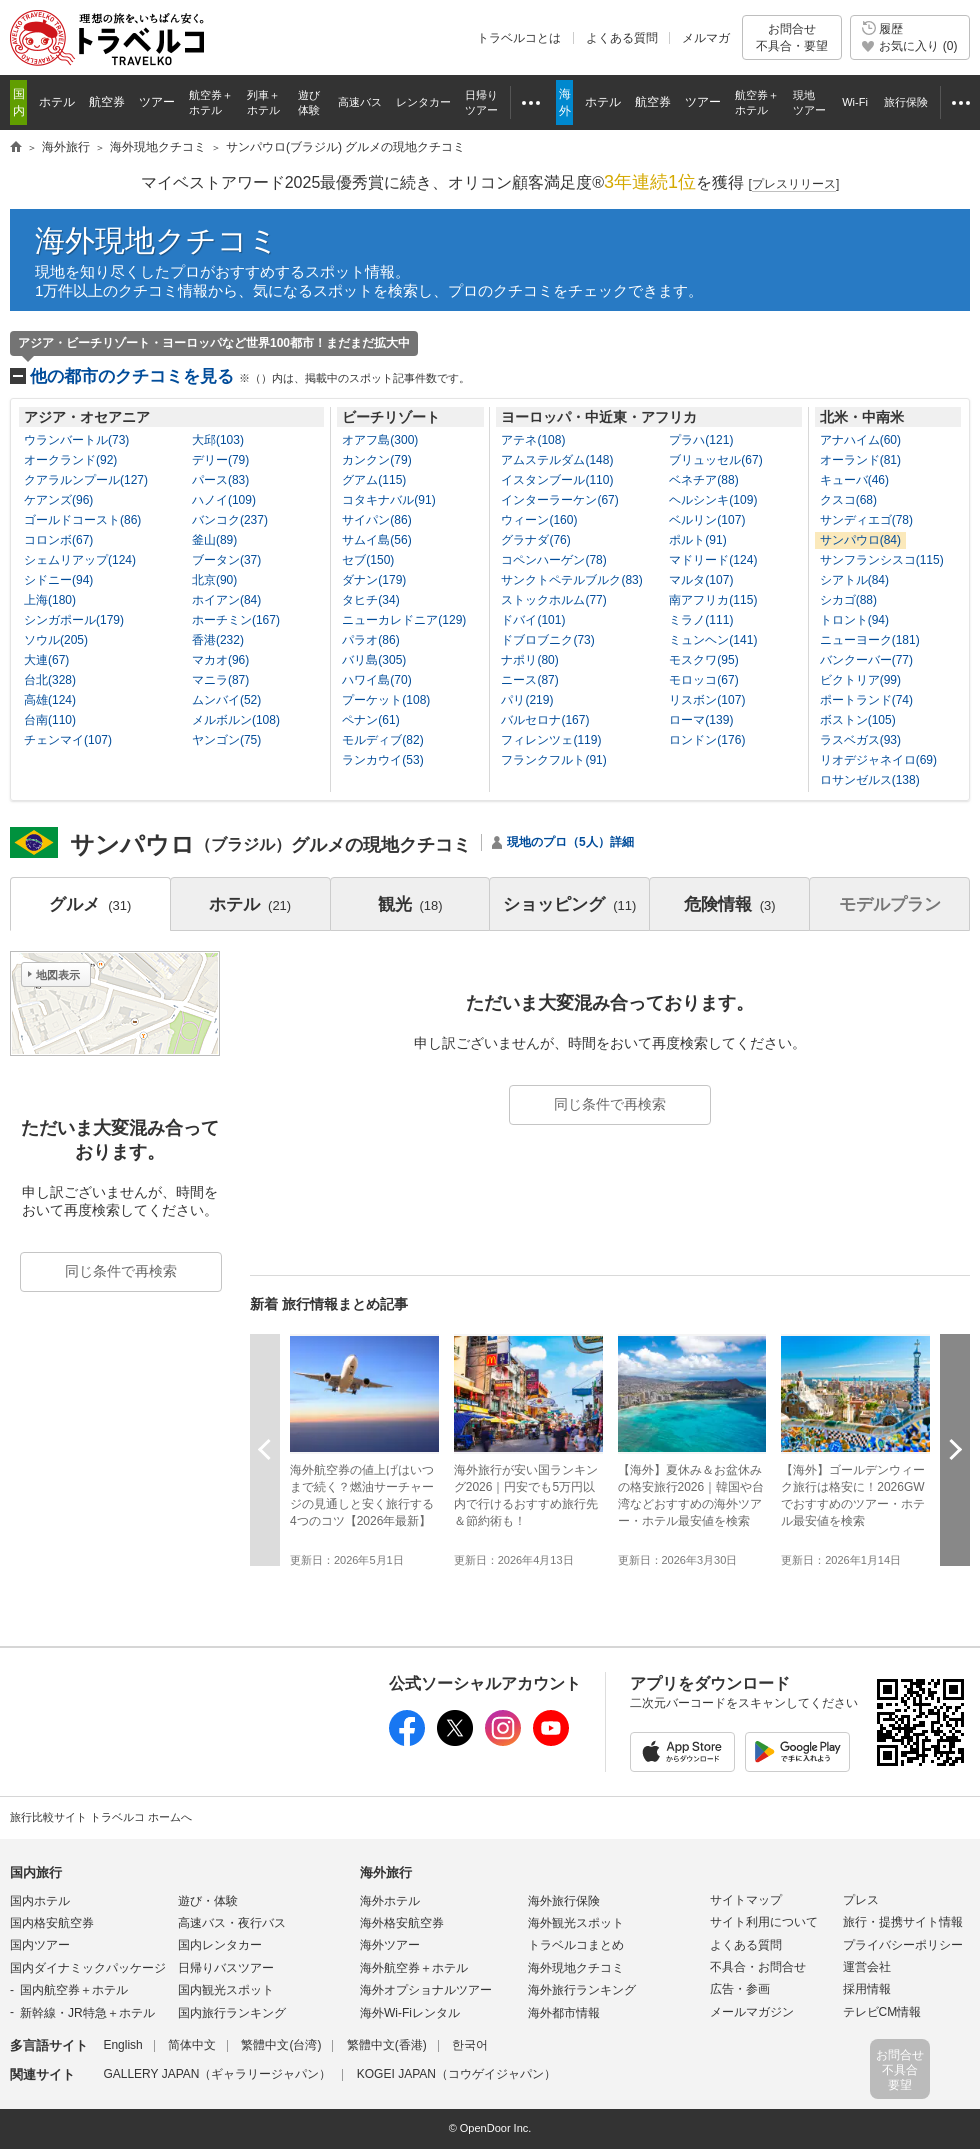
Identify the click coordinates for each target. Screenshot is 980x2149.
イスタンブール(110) (557, 480)
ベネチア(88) (703, 480)
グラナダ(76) (535, 540)
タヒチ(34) (370, 600)
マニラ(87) (220, 680)
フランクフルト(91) (553, 760)
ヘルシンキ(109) (713, 500)
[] (794, 184)
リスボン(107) (707, 700)
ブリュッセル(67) (715, 460)
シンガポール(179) (74, 620)
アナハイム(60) (860, 440)
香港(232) (218, 640)
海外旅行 (386, 1872)
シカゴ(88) (848, 600)
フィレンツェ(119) (551, 740)
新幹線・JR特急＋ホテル (87, 2013)
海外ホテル (390, 1901)
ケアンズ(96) (58, 500)
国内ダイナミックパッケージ (88, 1968)
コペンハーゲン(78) (553, 560)
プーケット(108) (386, 700)
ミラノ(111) (701, 620)
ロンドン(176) (707, 740)
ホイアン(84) (226, 600)
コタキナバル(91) (388, 500)
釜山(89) (214, 540)
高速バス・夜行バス (232, 1923)
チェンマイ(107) (68, 740)
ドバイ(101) (533, 620)
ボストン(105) (858, 720)
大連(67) (46, 660)
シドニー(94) (58, 580)
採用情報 (867, 1989)
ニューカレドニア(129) (404, 620)
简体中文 (192, 2045)
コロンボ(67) (58, 540)
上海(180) (50, 600)
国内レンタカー (220, 1945)
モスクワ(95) (703, 660)
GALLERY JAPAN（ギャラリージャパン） (217, 2074)
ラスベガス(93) (860, 740)
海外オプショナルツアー (426, 1990)
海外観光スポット (576, 1923)
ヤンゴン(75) (226, 740)
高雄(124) (50, 700)
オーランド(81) (860, 460)
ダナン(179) (374, 580)
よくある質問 (622, 38)
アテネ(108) (533, 440)
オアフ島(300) (380, 440)
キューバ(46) (854, 480)
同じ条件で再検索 (610, 1104)
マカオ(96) (220, 660)
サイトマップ (746, 1900)
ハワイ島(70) (376, 680)
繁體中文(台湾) (281, 2045)
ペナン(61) (370, 720)
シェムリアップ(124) (80, 560)
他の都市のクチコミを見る (250, 376)
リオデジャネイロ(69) (878, 760)
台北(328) (50, 680)
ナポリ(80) (529, 660)
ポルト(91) (697, 540)
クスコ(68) (848, 500)
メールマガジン (752, 2012)
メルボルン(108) (236, 720)
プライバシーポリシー (903, 1945)
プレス (861, 1900)
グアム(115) (374, 480)
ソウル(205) (56, 640)
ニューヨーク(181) (870, 640)
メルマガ (706, 38)
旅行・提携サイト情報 (903, 1922)
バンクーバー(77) (866, 660)
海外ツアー (390, 1945)
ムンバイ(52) (226, 700)
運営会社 (867, 1967)
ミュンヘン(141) (713, 640)
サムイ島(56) (376, 540)
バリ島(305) (374, 660)
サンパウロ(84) (860, 540)
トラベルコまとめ (576, 1945)
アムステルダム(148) (557, 460)
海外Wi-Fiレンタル (410, 2013)
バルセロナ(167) (545, 720)
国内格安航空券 (52, 1923)
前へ (265, 1449)
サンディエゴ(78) (866, 520)
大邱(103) (218, 440)
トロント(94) (854, 620)
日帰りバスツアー (226, 1968)
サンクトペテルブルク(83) (571, 580)
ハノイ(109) (224, 500)
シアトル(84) (854, 580)
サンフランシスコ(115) (882, 560)
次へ (955, 1449)
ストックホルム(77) (553, 600)
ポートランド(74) (866, 700)
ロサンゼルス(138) (870, 780)
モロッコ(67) (703, 680)
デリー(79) (220, 460)
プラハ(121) (701, 440)
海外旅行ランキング (582, 1990)
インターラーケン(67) (559, 500)
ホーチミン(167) (236, 620)
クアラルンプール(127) (86, 480)
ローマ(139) (701, 720)
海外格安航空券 (402, 1923)
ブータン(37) (226, 560)
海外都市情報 (564, 2013)
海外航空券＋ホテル (414, 1968)
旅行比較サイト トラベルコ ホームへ (101, 1817)
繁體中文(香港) (387, 2045)
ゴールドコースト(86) (82, 520)
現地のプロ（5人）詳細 (570, 842)
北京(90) (214, 580)
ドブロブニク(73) (547, 640)
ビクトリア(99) (860, 680)
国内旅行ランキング (232, 2013)
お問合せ (792, 37)
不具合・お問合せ (758, 1967)
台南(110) (50, 720)
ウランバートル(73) (76, 440)
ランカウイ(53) (382, 760)
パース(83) (220, 480)
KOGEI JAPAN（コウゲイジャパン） (456, 2074)
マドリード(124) (713, 560)
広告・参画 (740, 1989)
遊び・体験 (208, 1901)
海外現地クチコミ (157, 240)
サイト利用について (764, 1922)
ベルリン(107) (707, 520)
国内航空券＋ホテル (74, 1990)
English (122, 2045)
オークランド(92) (70, 460)
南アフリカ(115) (713, 600)
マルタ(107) (701, 580)
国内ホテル (40, 1901)
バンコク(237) (230, 520)
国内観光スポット (226, 1990)
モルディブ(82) (382, 740)
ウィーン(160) (539, 520)
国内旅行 (36, 1872)
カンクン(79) (376, 460)
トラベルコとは (519, 38)
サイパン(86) (376, 520)
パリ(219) (527, 700)
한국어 (470, 2045)
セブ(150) (368, 560)
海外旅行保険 (564, 1901)
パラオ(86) (370, 640)
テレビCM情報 (882, 2012)
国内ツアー (40, 1945)
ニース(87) (529, 680)
